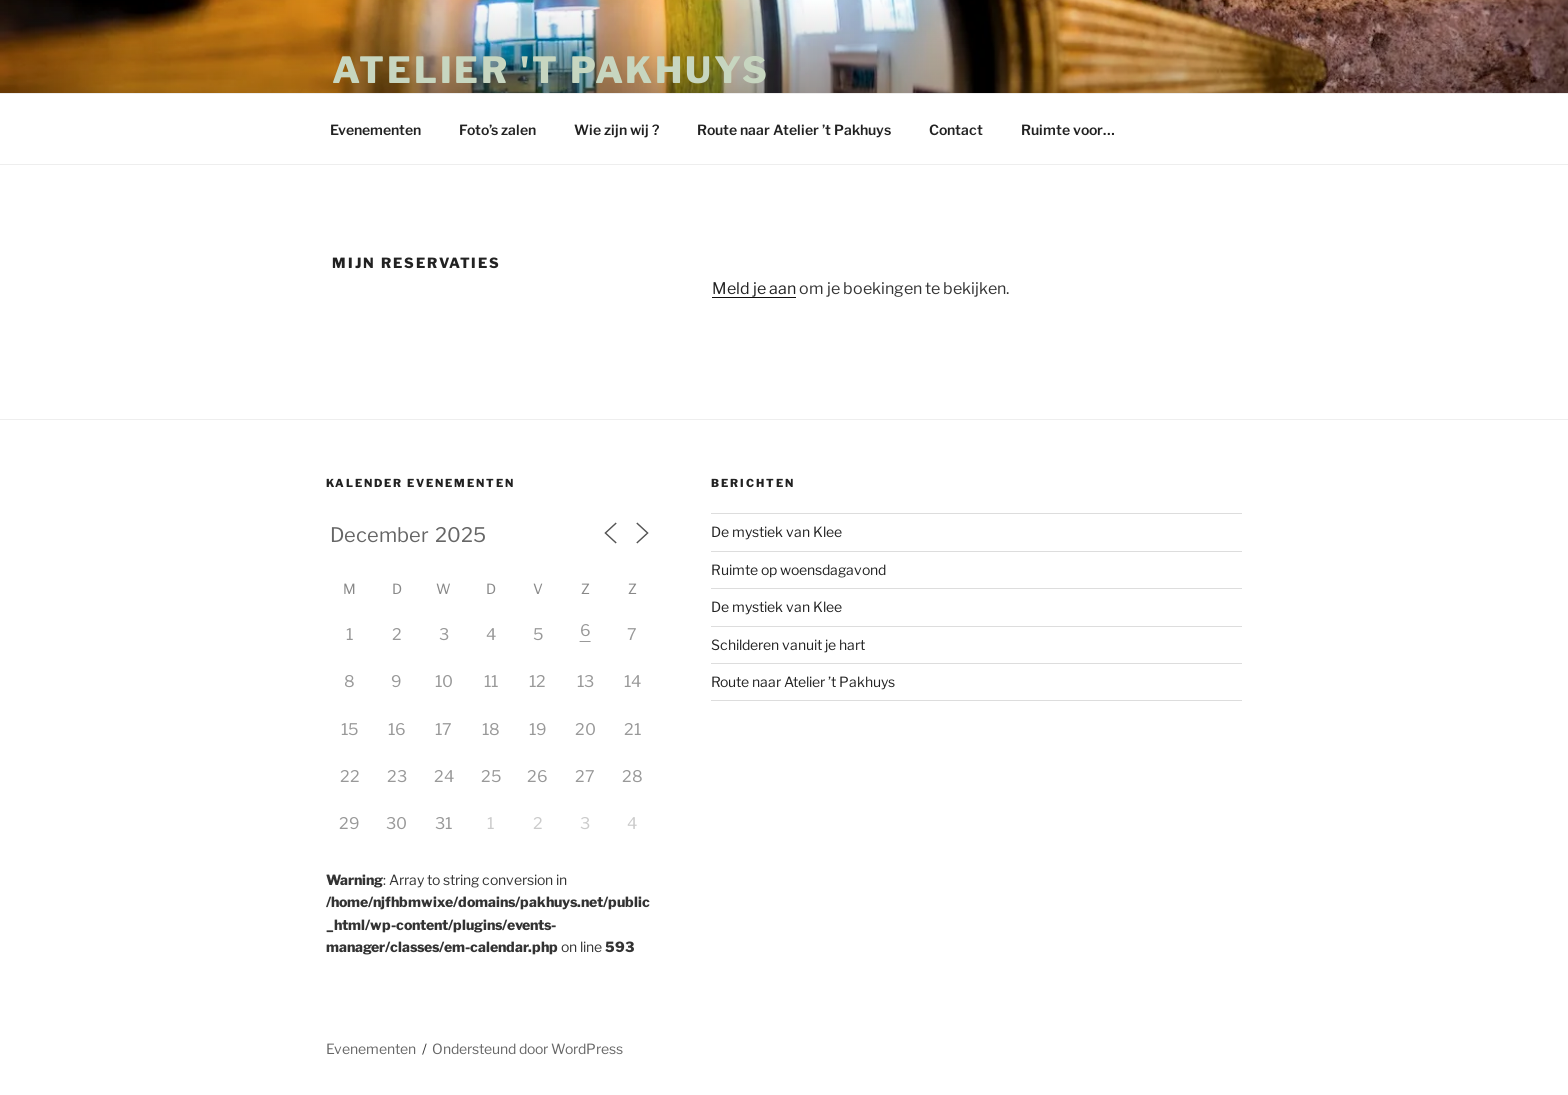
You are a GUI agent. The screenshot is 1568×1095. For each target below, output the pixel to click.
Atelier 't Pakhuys (551, 70)
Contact (956, 129)
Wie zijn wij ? (616, 129)
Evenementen (375, 129)
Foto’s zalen (497, 129)
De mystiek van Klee (776, 531)
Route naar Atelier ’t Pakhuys (794, 129)
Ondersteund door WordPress (527, 1048)
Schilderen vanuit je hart (788, 644)
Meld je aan (754, 288)
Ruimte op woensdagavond (798, 569)
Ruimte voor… (1068, 129)
